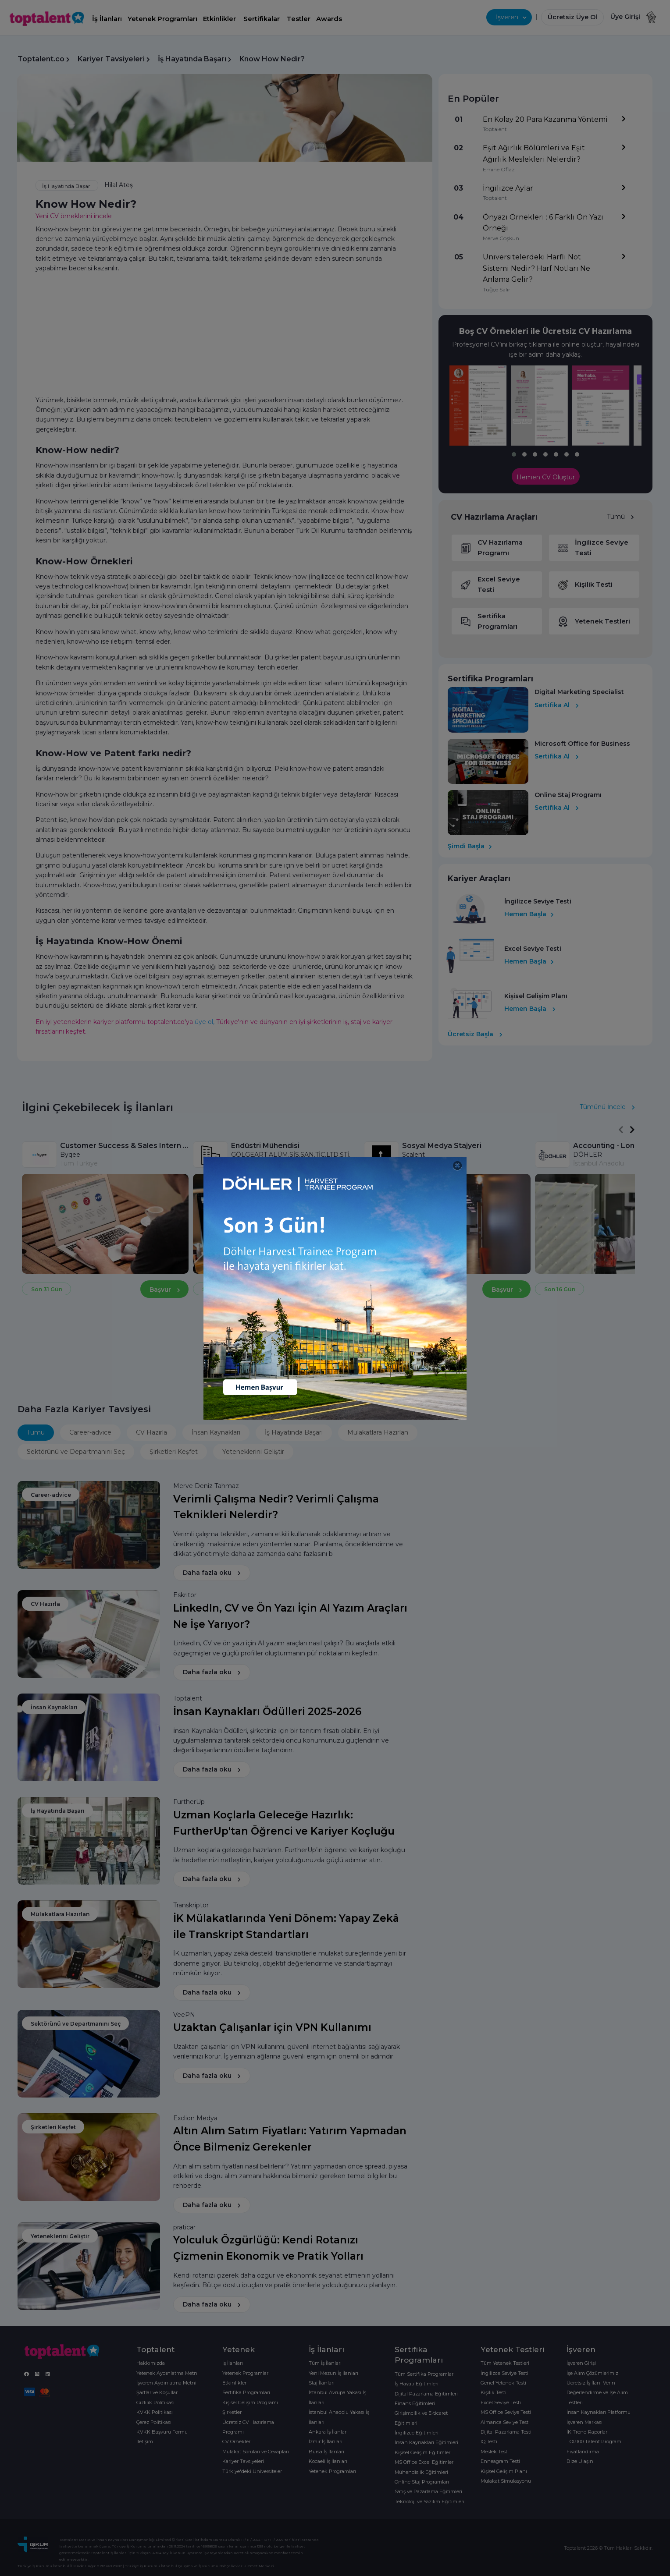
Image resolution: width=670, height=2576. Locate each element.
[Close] (457, 1165)
